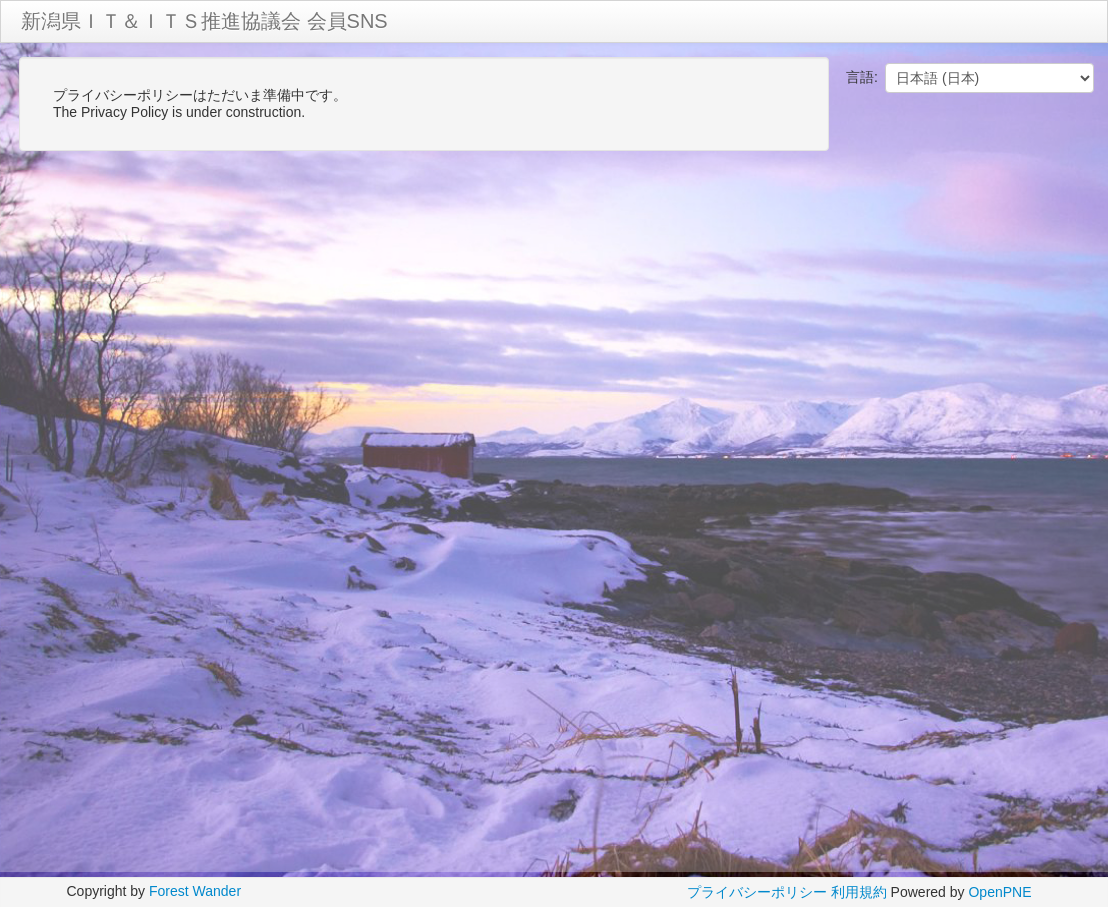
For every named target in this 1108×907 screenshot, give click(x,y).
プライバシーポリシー (757, 892)
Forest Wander (195, 891)
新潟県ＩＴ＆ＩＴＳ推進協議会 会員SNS (204, 21)
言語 (860, 77)
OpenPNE (999, 892)
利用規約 (859, 892)
